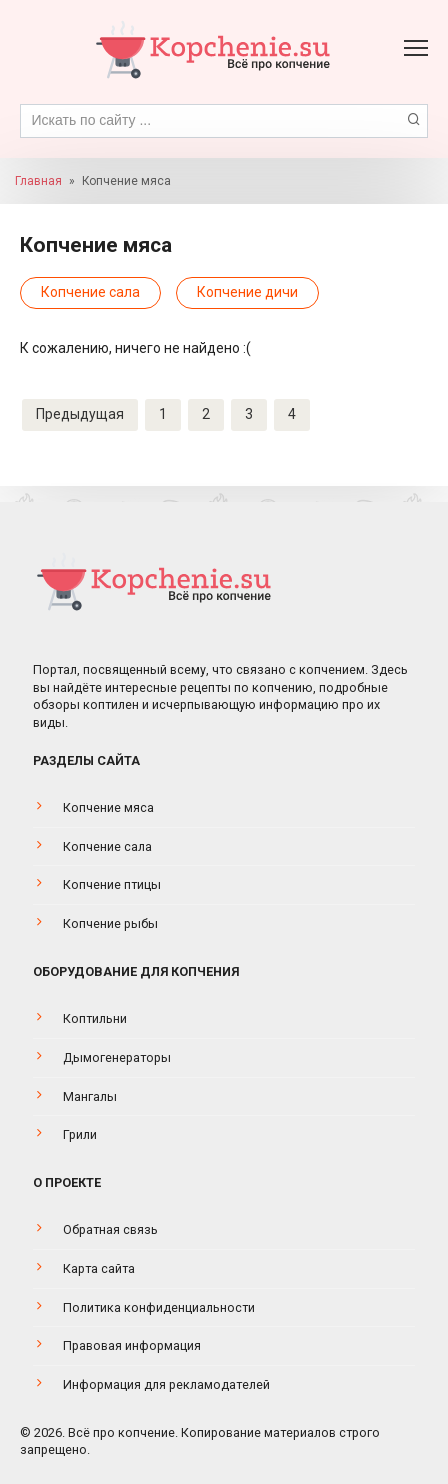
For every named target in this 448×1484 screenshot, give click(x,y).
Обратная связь (110, 1229)
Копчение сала (90, 292)
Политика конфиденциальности (159, 1307)
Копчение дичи (247, 292)
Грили (80, 1134)
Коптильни (95, 1018)
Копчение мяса (108, 807)
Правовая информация (132, 1345)
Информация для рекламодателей (166, 1384)
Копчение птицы (112, 884)
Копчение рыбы (110, 923)
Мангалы (90, 1096)
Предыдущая (80, 414)
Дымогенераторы (117, 1057)
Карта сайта (99, 1268)
